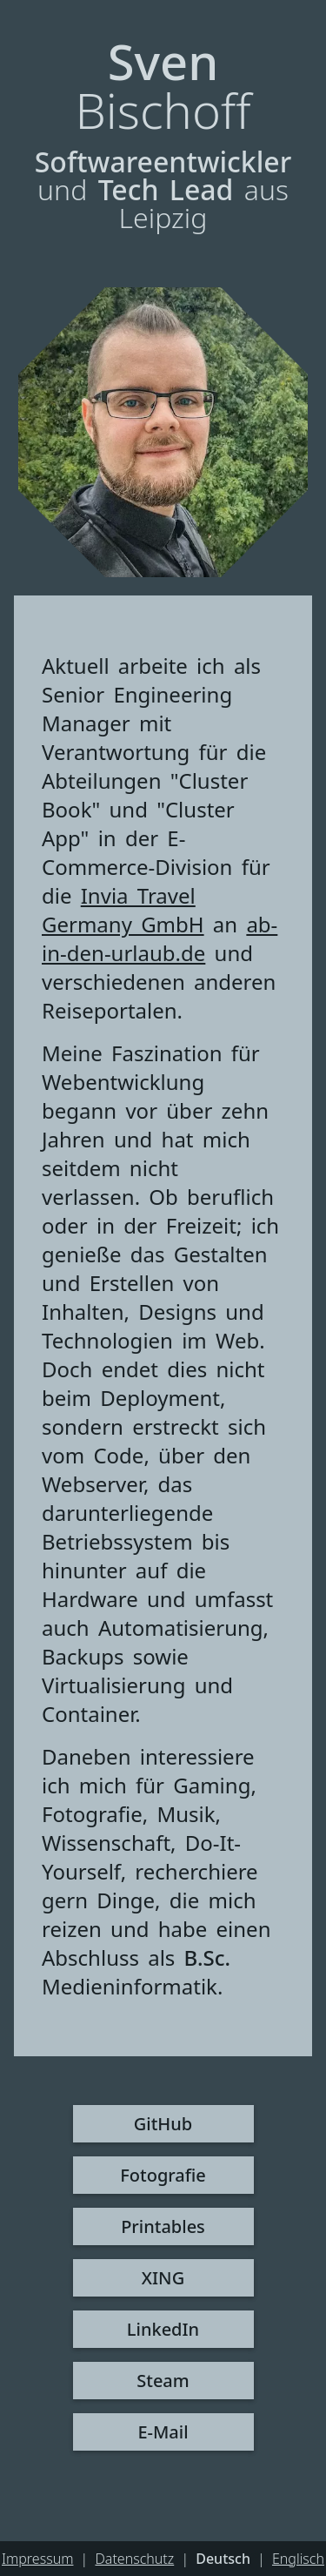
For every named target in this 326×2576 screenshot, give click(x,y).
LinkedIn (163, 2329)
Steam (163, 2380)
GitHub (163, 2123)
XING (163, 2278)
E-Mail (162, 2432)
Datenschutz (134, 2558)
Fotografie (163, 2175)
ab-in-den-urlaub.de (159, 938)
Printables (163, 2226)
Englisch (298, 2558)
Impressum (37, 2558)
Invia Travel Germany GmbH (123, 909)
